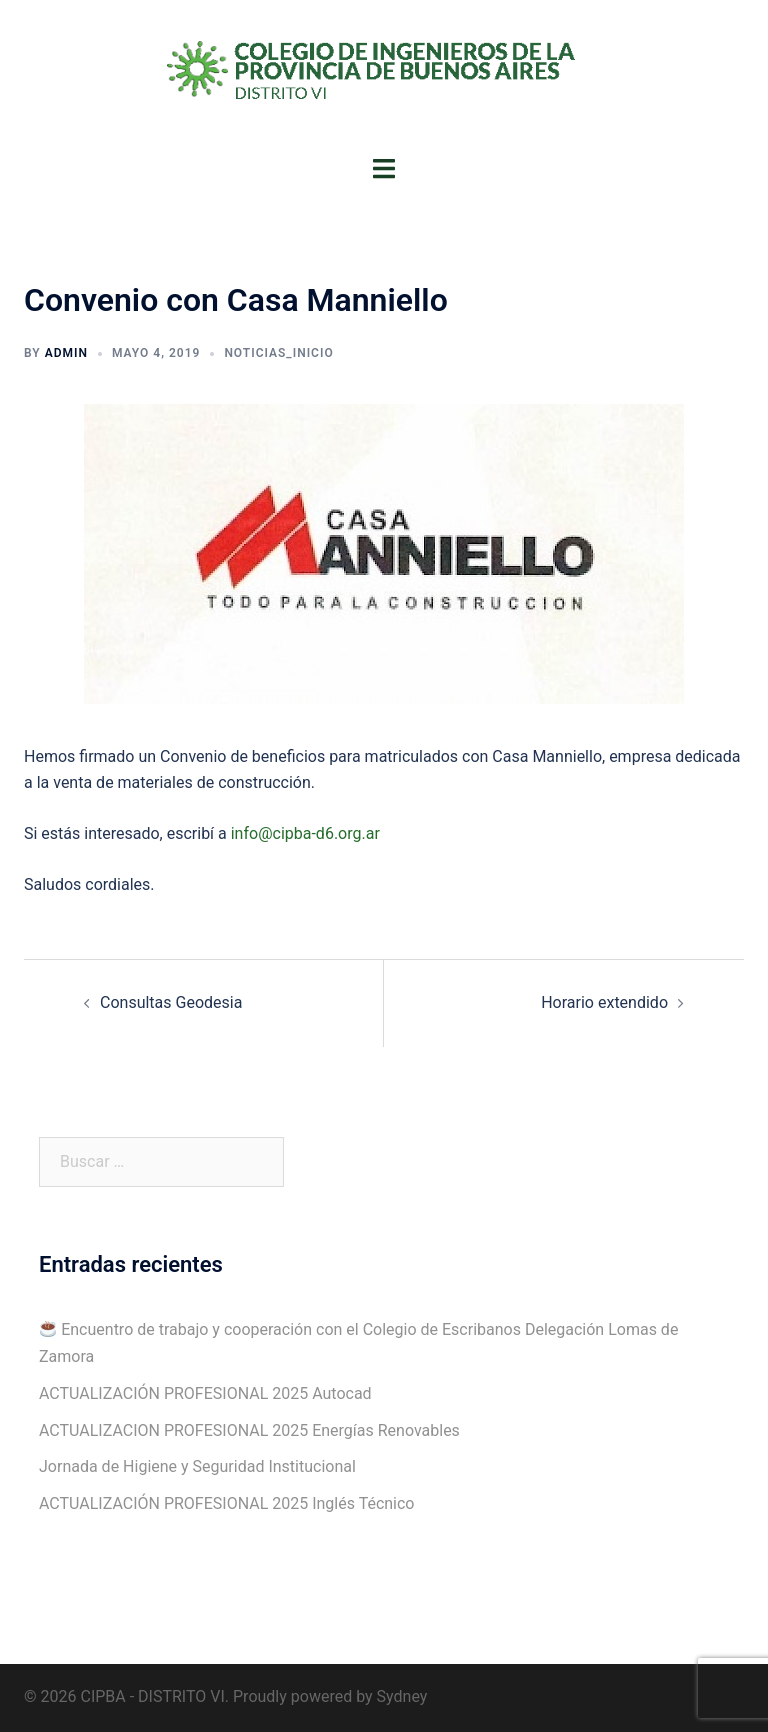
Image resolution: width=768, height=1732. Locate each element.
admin (66, 353)
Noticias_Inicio (278, 353)
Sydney (402, 1696)
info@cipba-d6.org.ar (305, 833)
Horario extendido (604, 1002)
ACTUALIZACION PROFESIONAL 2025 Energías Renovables (249, 1430)
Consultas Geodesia (171, 1002)
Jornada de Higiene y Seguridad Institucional (197, 1466)
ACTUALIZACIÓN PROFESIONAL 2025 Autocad (205, 1393)
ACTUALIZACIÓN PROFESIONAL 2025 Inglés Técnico (226, 1503)
